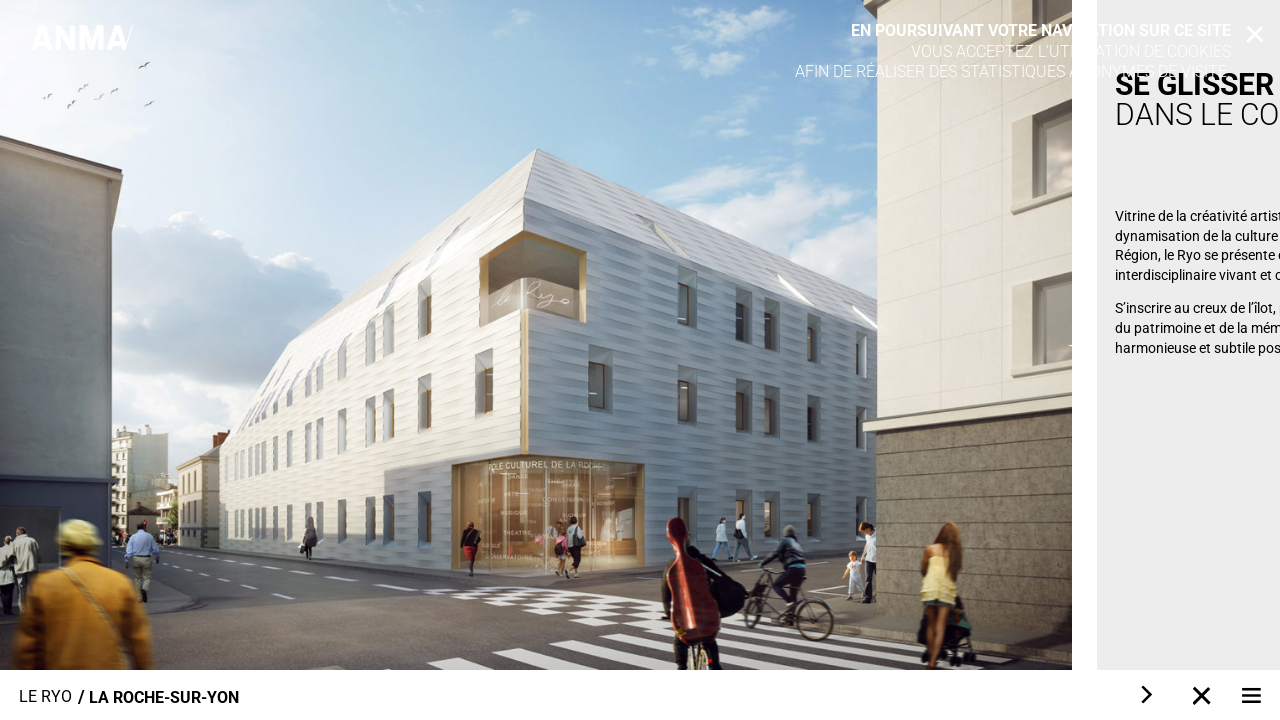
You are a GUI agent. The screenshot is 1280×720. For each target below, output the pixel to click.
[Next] (1145, 695)
